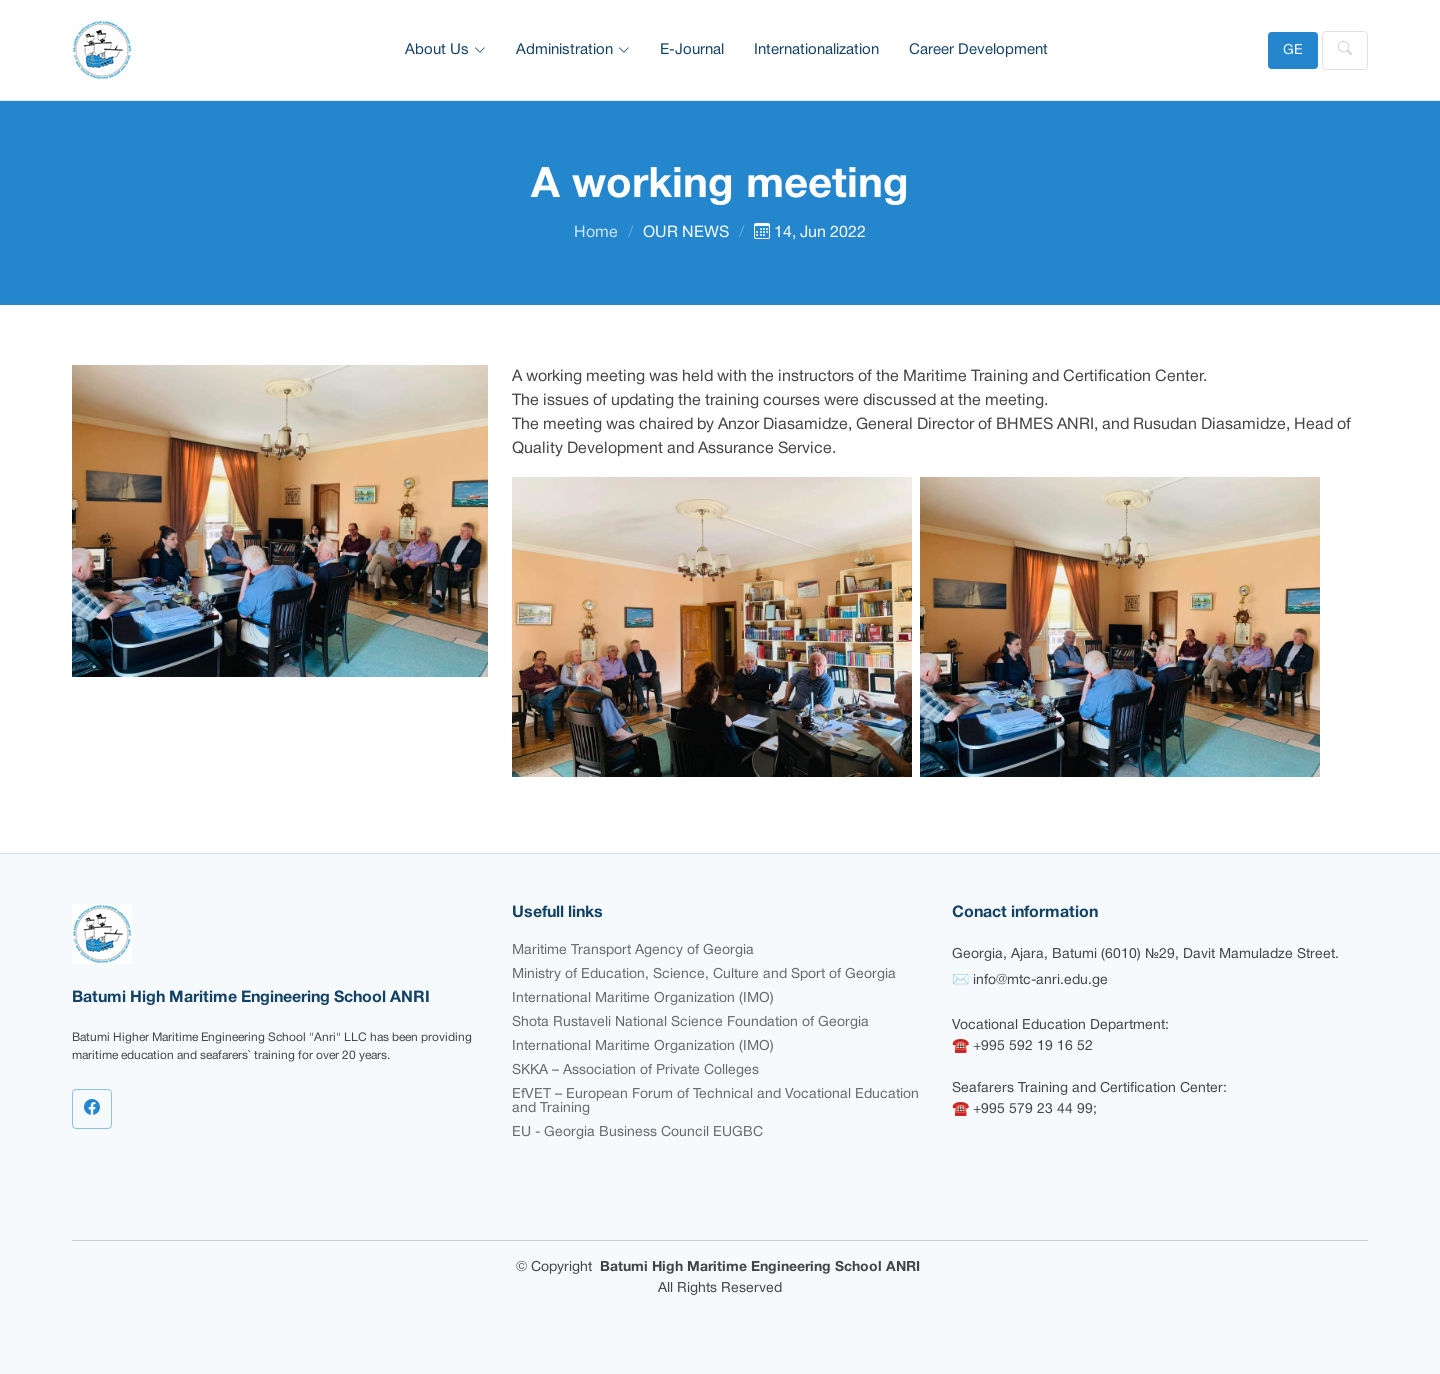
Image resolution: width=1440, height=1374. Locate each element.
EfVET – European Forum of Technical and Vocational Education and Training (715, 1101)
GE (1293, 50)
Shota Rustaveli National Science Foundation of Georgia (690, 1022)
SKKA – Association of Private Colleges (635, 1070)
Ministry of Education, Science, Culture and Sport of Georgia (704, 974)
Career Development (978, 50)
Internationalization (816, 50)
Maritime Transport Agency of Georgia (633, 950)
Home (596, 233)
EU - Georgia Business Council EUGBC (637, 1132)
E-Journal (692, 50)
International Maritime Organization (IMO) (643, 998)
